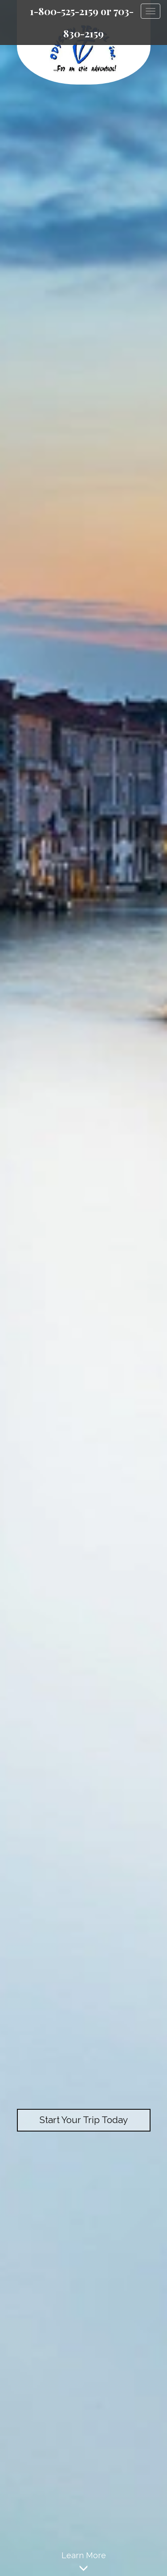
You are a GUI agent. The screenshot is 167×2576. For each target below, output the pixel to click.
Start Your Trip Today (83, 2119)
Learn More (83, 2563)
